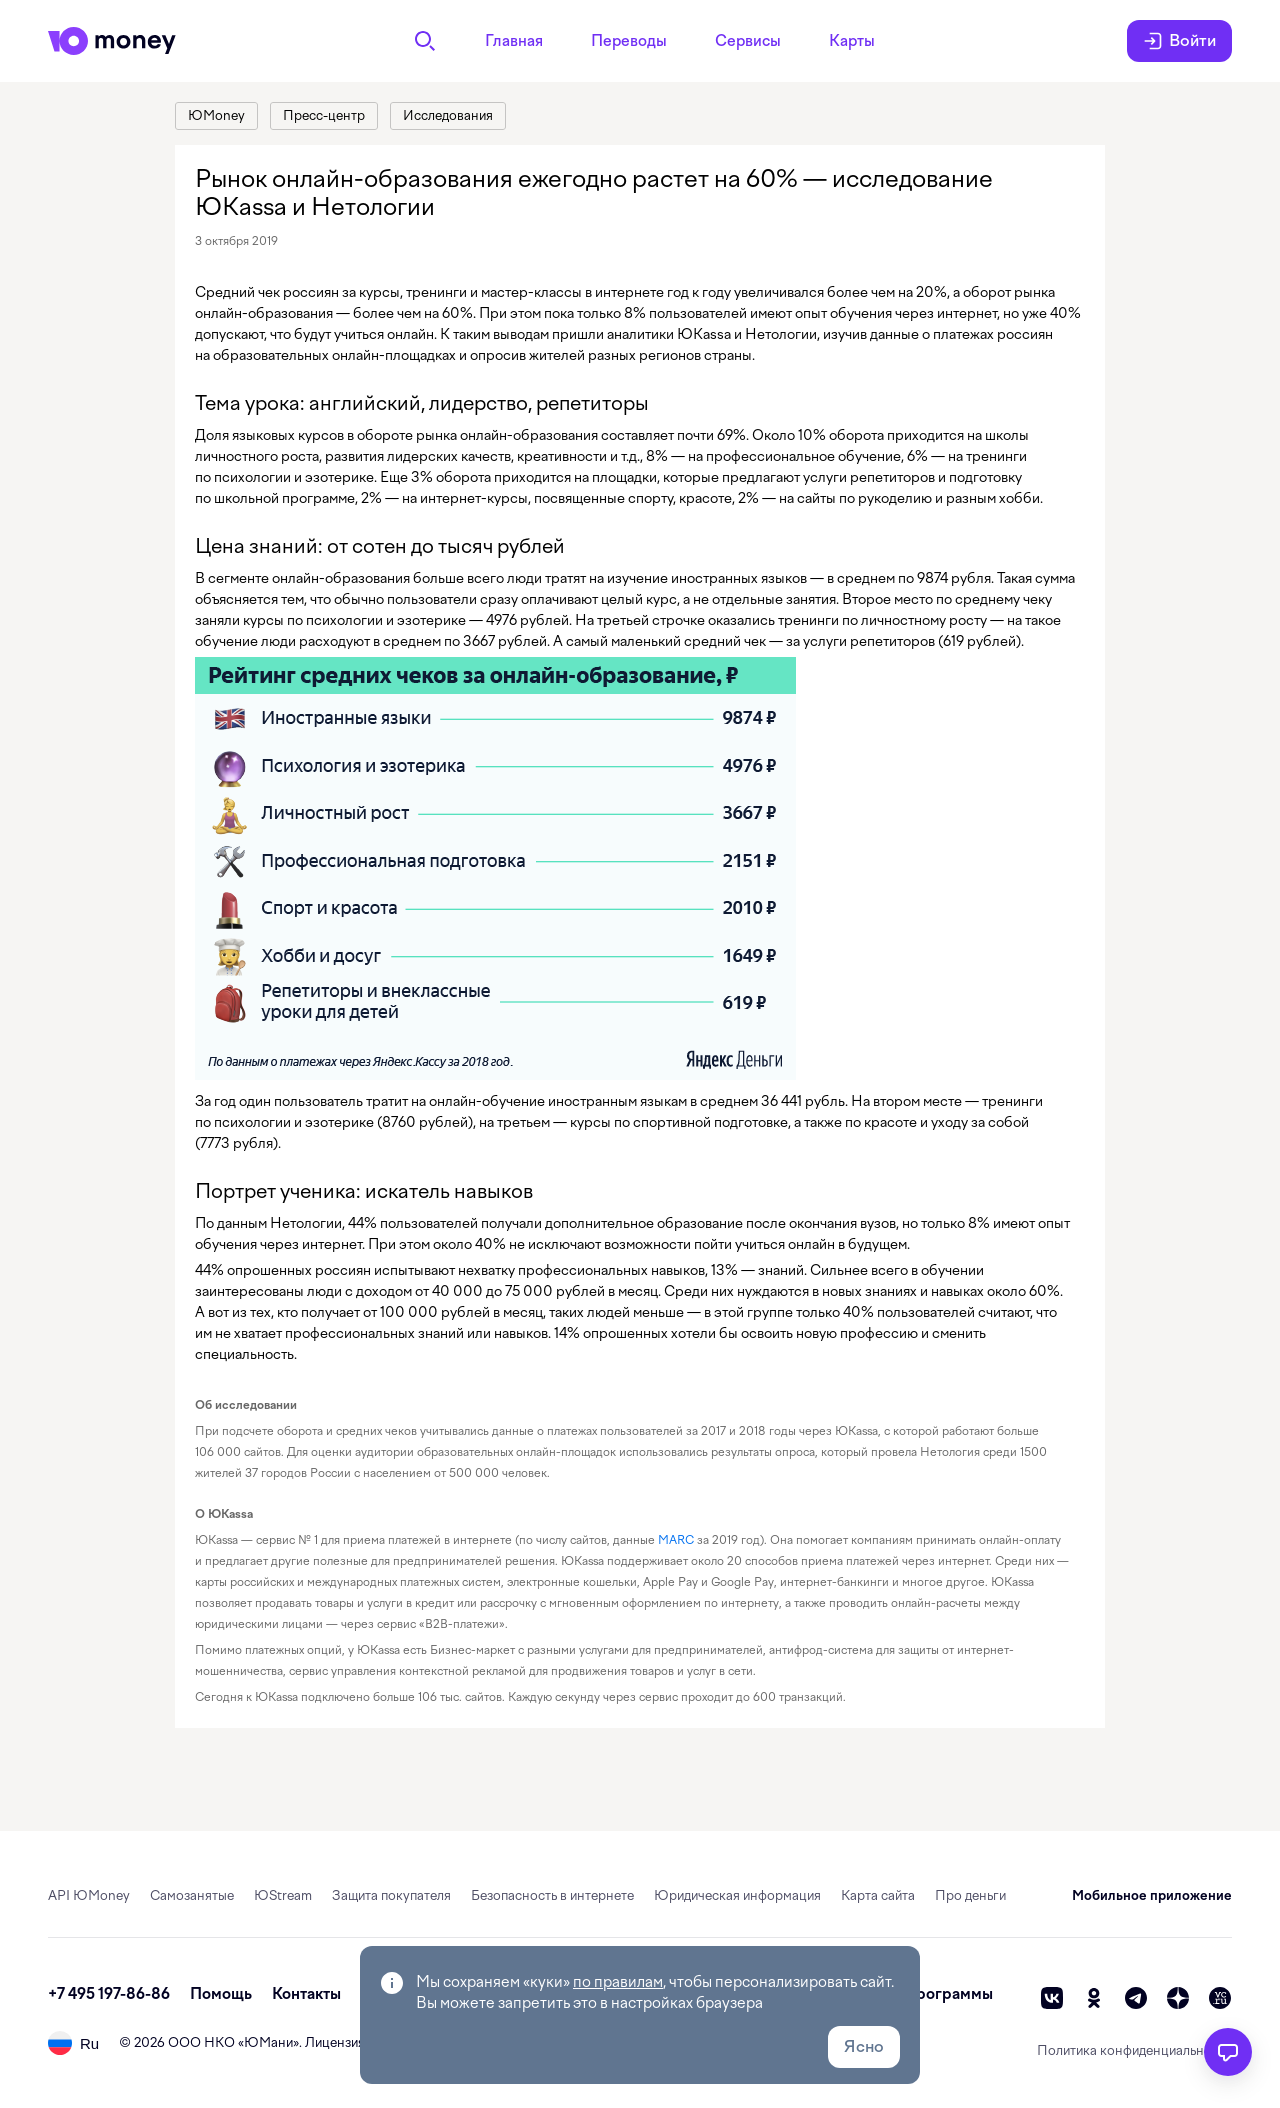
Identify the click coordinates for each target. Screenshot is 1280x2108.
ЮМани (268, 2042)
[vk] (1052, 1998)
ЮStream (283, 1895)
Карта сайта (878, 1895)
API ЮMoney (89, 1895)
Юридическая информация (737, 1895)
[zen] (1178, 1998)
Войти (1179, 41)
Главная (514, 41)
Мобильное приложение (1152, 1895)
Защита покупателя (391, 1895)
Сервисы (748, 41)
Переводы (629, 41)
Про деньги (970, 1895)
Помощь (221, 1994)
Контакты (306, 1994)
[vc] (1220, 1998)
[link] (216, 116)
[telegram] (1136, 1998)
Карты (852, 41)
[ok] (1094, 1998)
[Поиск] (425, 41)
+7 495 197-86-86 (109, 1994)
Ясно (864, 2046)
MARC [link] (676, 1540)
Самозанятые (192, 1895)
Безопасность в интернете (552, 1895)
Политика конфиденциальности (1134, 2050)
